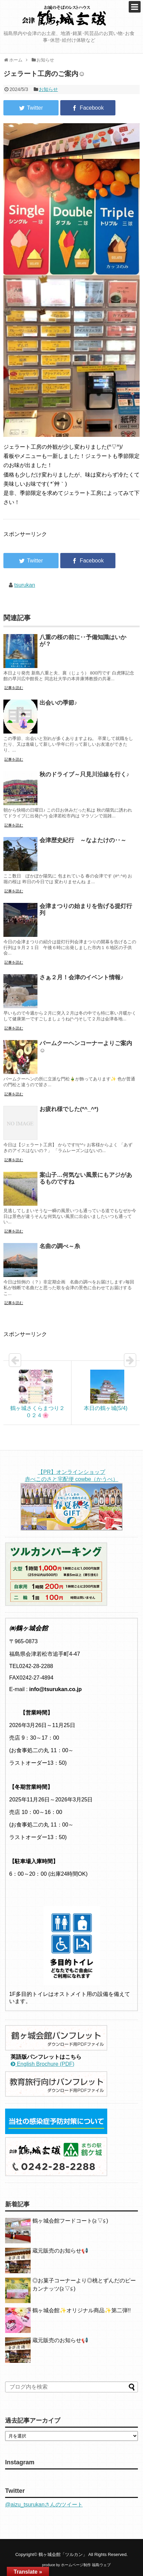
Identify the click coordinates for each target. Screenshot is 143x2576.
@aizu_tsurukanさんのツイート (44, 2504)
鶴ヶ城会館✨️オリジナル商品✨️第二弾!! (81, 2310)
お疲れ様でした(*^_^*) (68, 1109)
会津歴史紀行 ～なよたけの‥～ (82, 840)
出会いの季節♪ (58, 703)
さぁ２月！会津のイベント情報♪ (81, 977)
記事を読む (13, 688)
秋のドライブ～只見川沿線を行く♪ (84, 774)
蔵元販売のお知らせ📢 (60, 2251)
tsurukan (24, 585)
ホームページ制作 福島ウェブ (86, 2565)
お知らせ (48, 89)
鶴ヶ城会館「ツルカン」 (62, 2554)
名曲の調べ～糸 (59, 1246)
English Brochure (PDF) (42, 2064)
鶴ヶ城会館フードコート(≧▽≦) (70, 2221)
